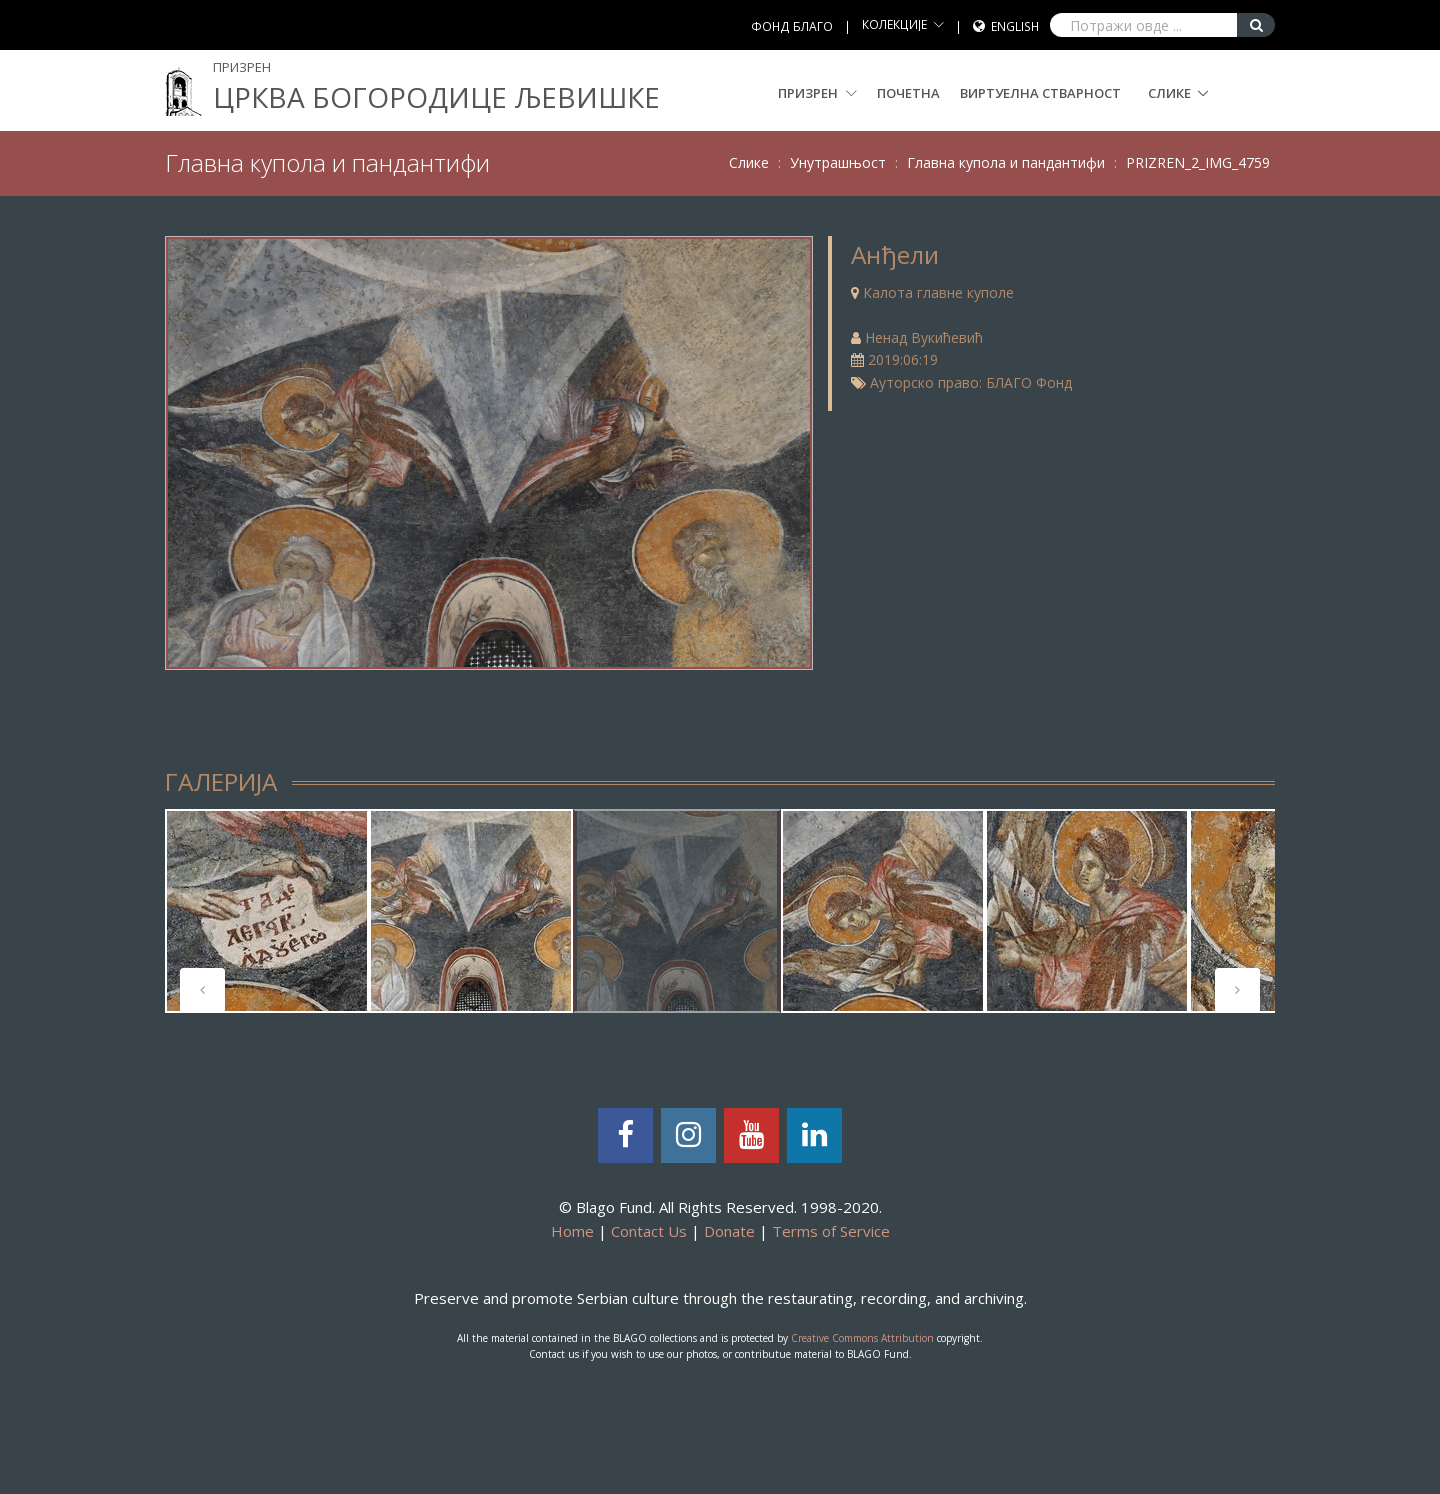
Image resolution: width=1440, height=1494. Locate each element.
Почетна (908, 93)
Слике (1169, 93)
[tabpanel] (267, 911)
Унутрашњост (838, 162)
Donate (729, 1231)
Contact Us (649, 1231)
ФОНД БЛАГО (792, 26)
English (1015, 26)
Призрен (817, 93)
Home (572, 1231)
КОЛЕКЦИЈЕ (894, 24)
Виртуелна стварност (1040, 93)
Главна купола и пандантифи (1006, 162)
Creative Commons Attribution (862, 1338)
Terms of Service (831, 1231)
